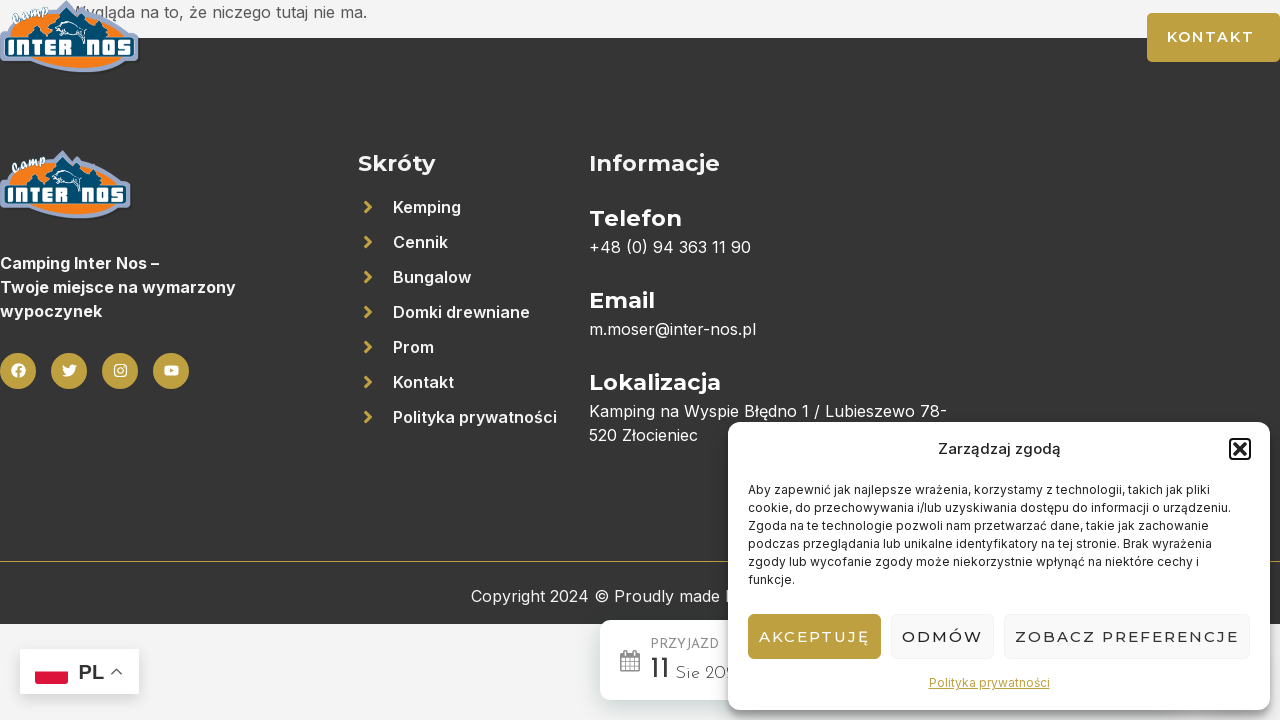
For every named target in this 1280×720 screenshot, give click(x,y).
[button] (1240, 449)
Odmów (942, 636)
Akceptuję (814, 636)
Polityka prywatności (989, 682)
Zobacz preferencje (1127, 636)
